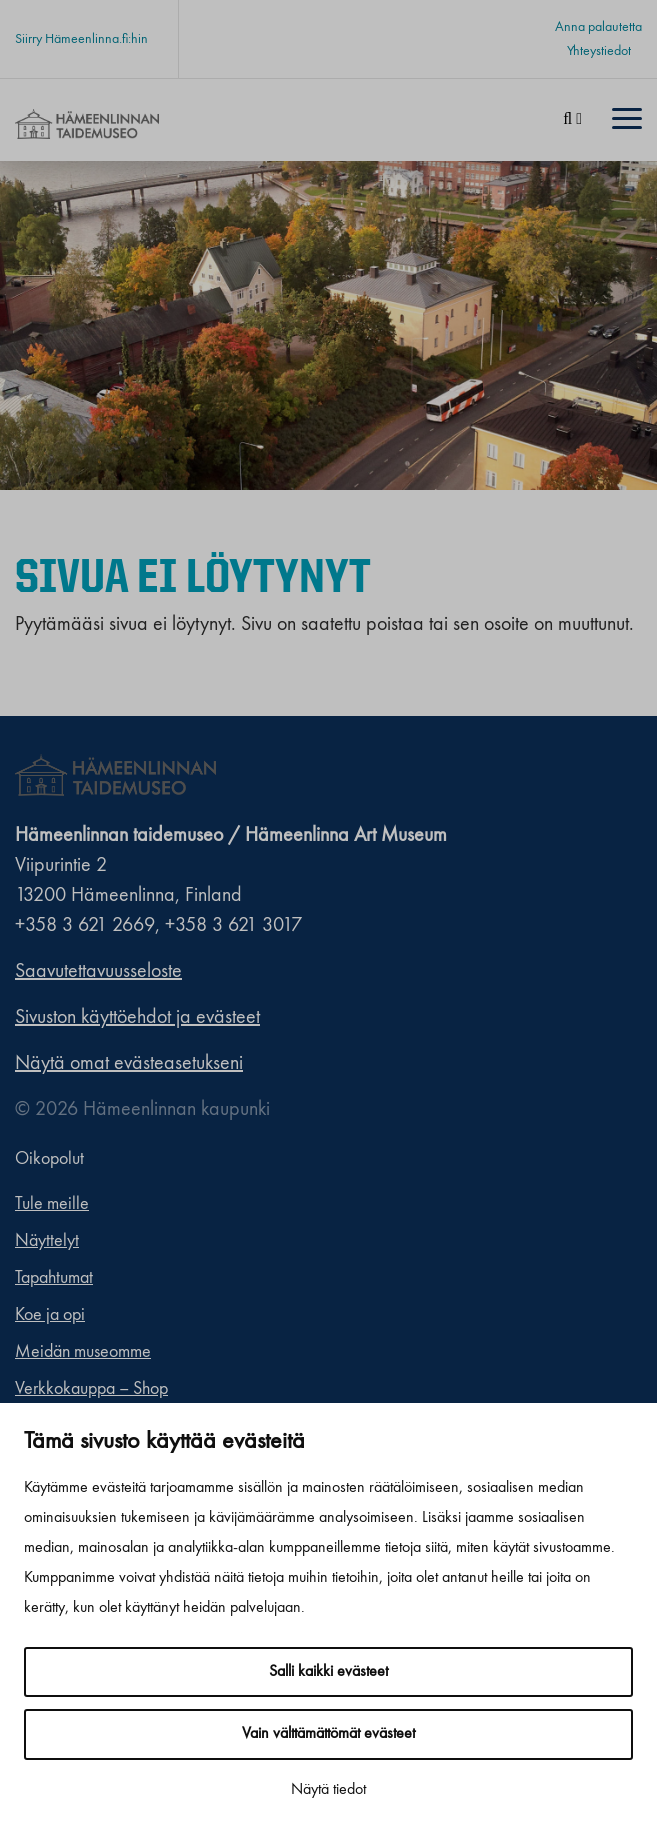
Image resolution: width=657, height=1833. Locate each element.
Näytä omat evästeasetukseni (129, 1064)
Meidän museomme (83, 1352)
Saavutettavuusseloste (98, 972)
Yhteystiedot (599, 51)
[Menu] (627, 120)
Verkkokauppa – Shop (91, 1389)
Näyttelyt (47, 1241)
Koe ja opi (50, 1315)
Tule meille (52, 1204)
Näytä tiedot (328, 1790)
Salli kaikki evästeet (328, 1672)
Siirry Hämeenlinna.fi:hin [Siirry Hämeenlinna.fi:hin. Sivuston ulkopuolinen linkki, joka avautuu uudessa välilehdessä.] (81, 39)
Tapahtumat (54, 1278)
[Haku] (572, 120)
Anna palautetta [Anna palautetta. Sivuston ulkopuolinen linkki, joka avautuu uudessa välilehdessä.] (598, 27)
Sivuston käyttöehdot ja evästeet (137, 1018)
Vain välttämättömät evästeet (328, 1734)
